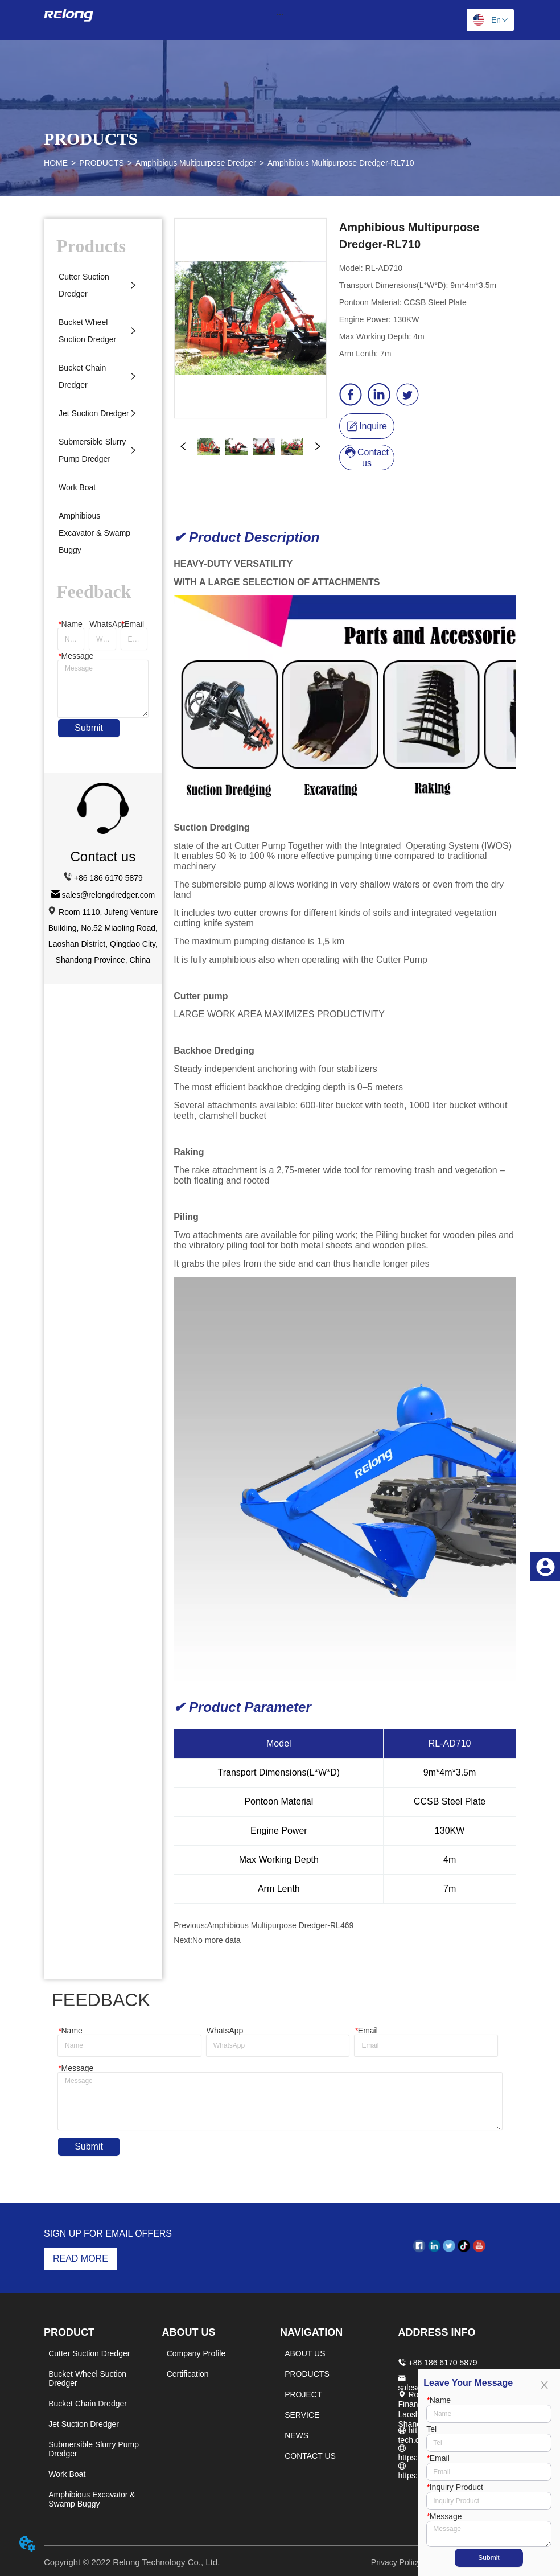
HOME (56, 162)
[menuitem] (280, 14)
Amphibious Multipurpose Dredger (195, 162)
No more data (216, 1940)
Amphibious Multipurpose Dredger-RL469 (280, 1925)
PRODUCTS (101, 162)
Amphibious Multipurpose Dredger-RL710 (340, 162)
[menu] (280, 14)
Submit (89, 728)
